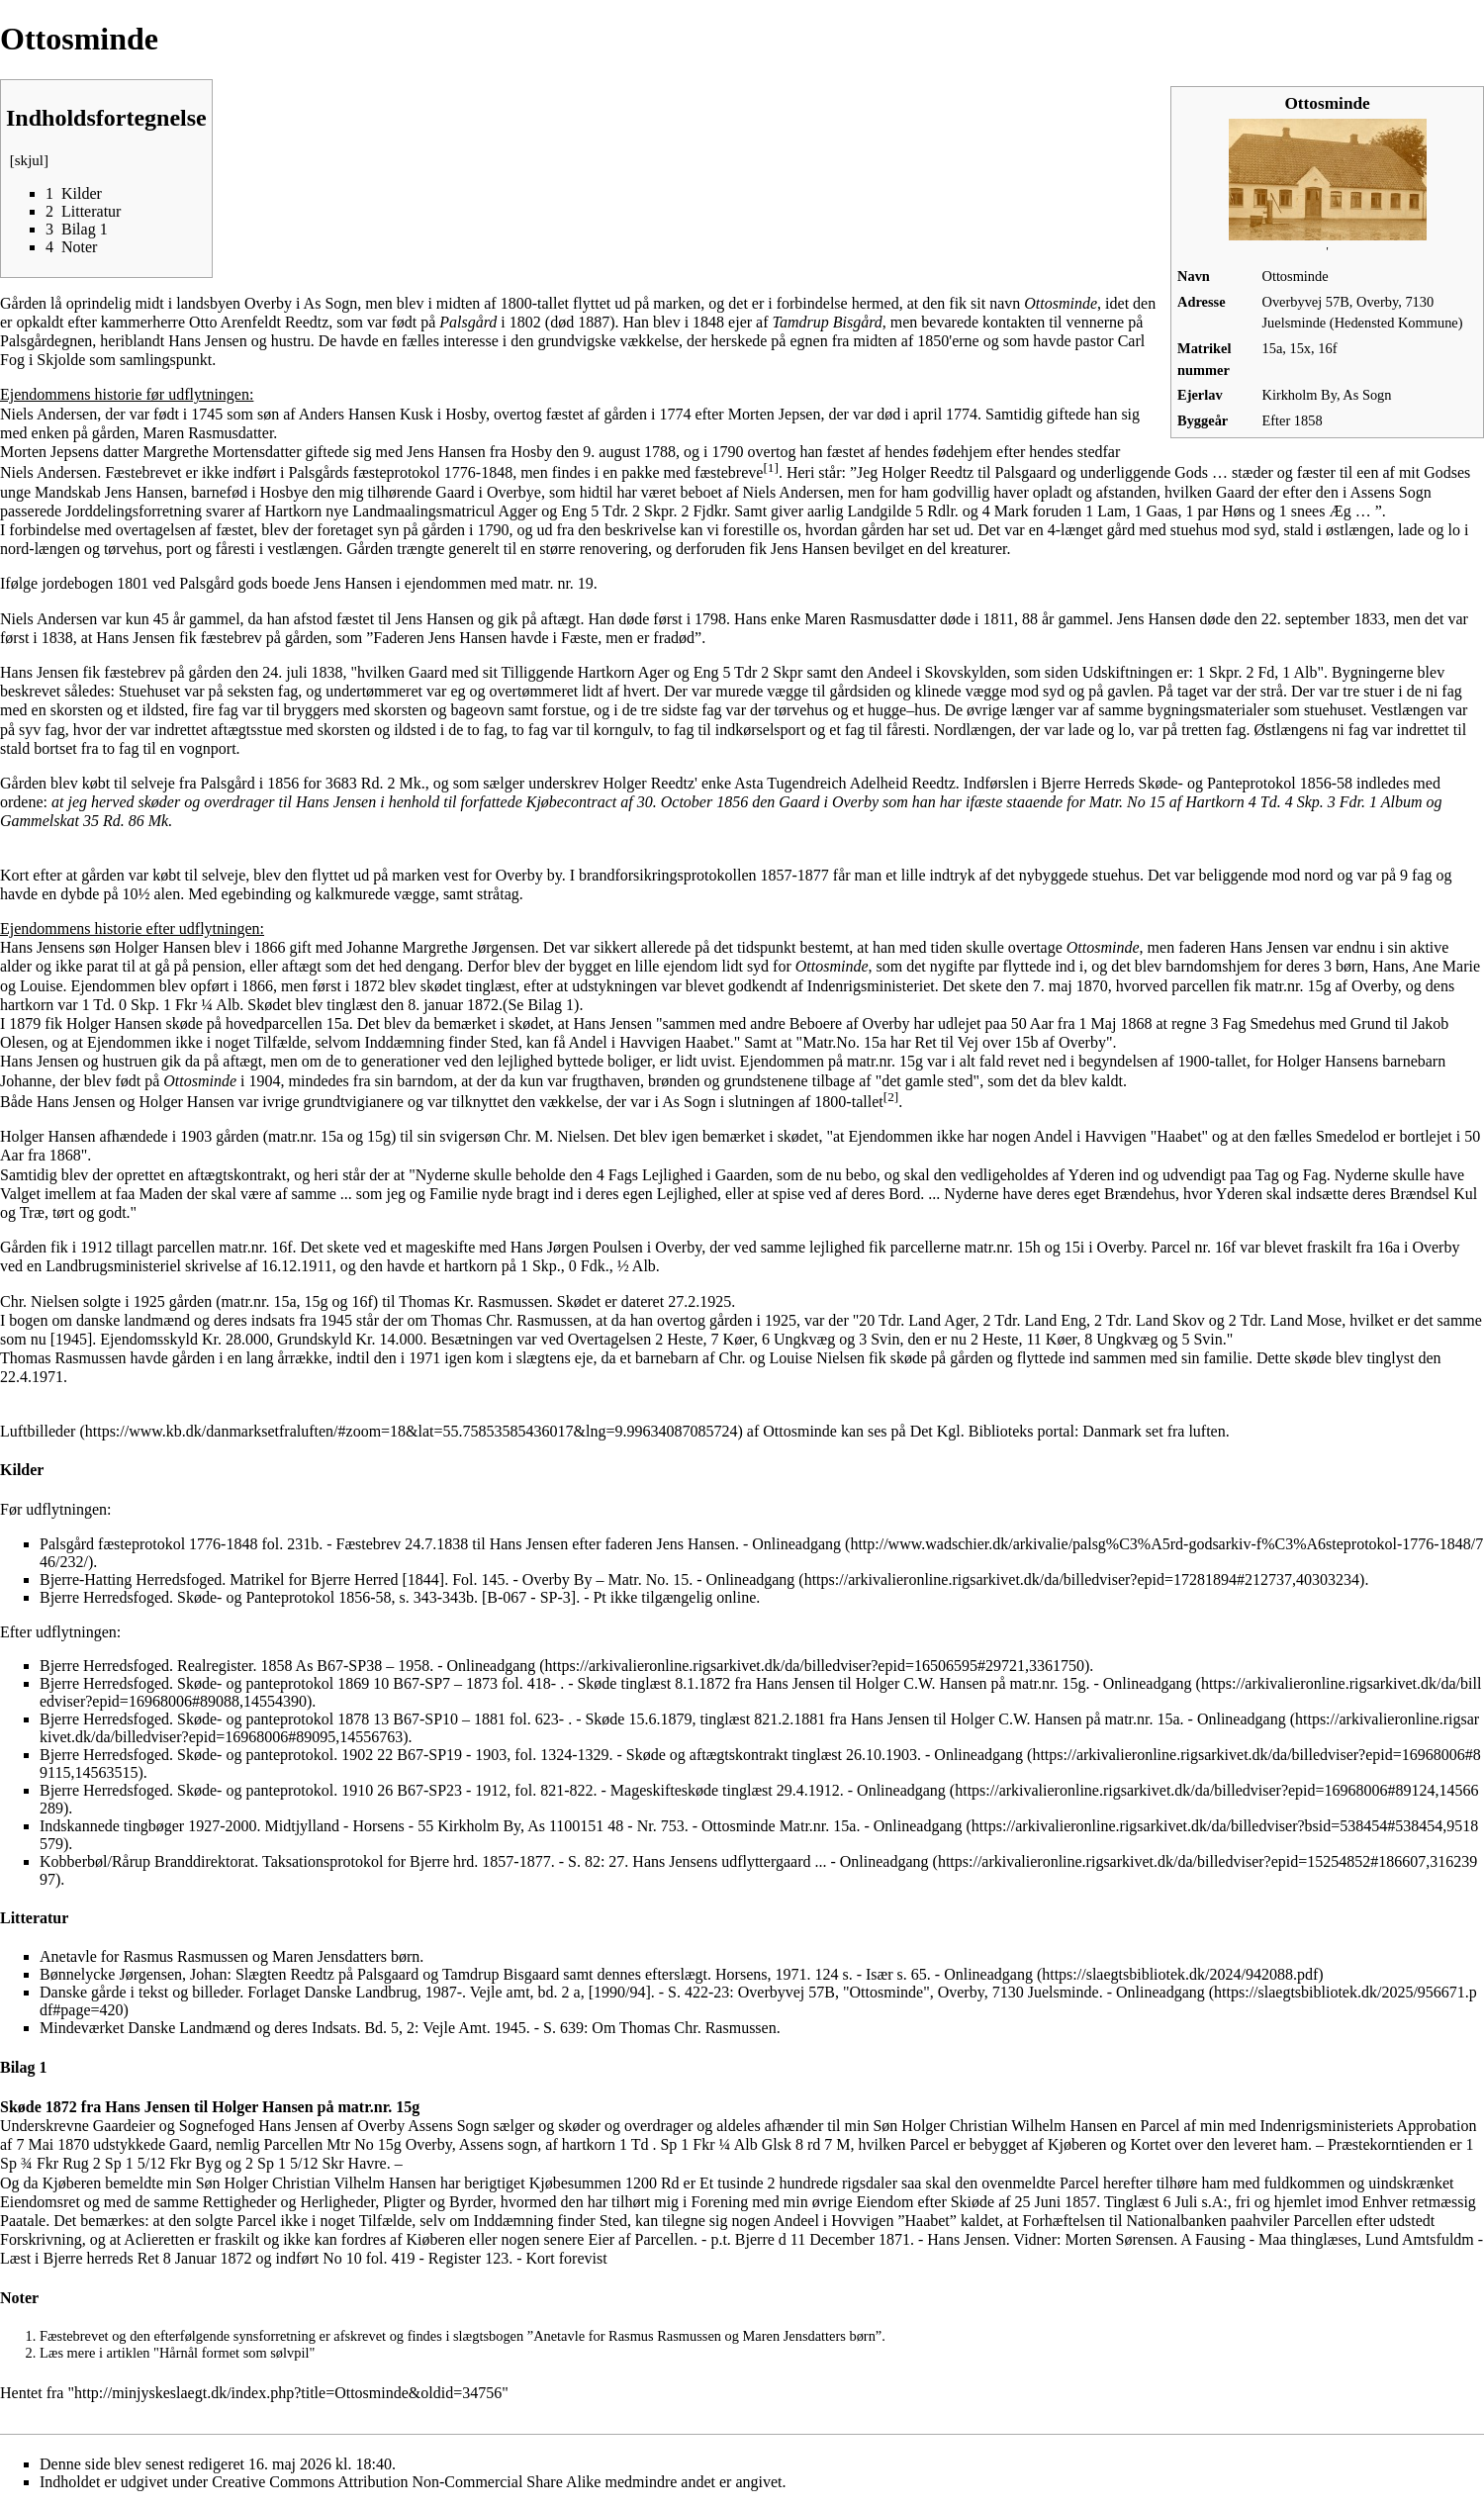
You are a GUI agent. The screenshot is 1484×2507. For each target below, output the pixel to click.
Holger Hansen (162, 947)
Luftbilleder (37, 1431)
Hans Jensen (135, 637)
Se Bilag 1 (541, 1004)
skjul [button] (29, 160)
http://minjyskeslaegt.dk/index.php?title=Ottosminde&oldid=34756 (288, 2392)
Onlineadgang (750, 1579)
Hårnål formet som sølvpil (234, 2353)
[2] (891, 1096)
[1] (771, 467)
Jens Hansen (446, 451)
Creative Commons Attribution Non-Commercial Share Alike (406, 2481)
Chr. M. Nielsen (555, 1136)
